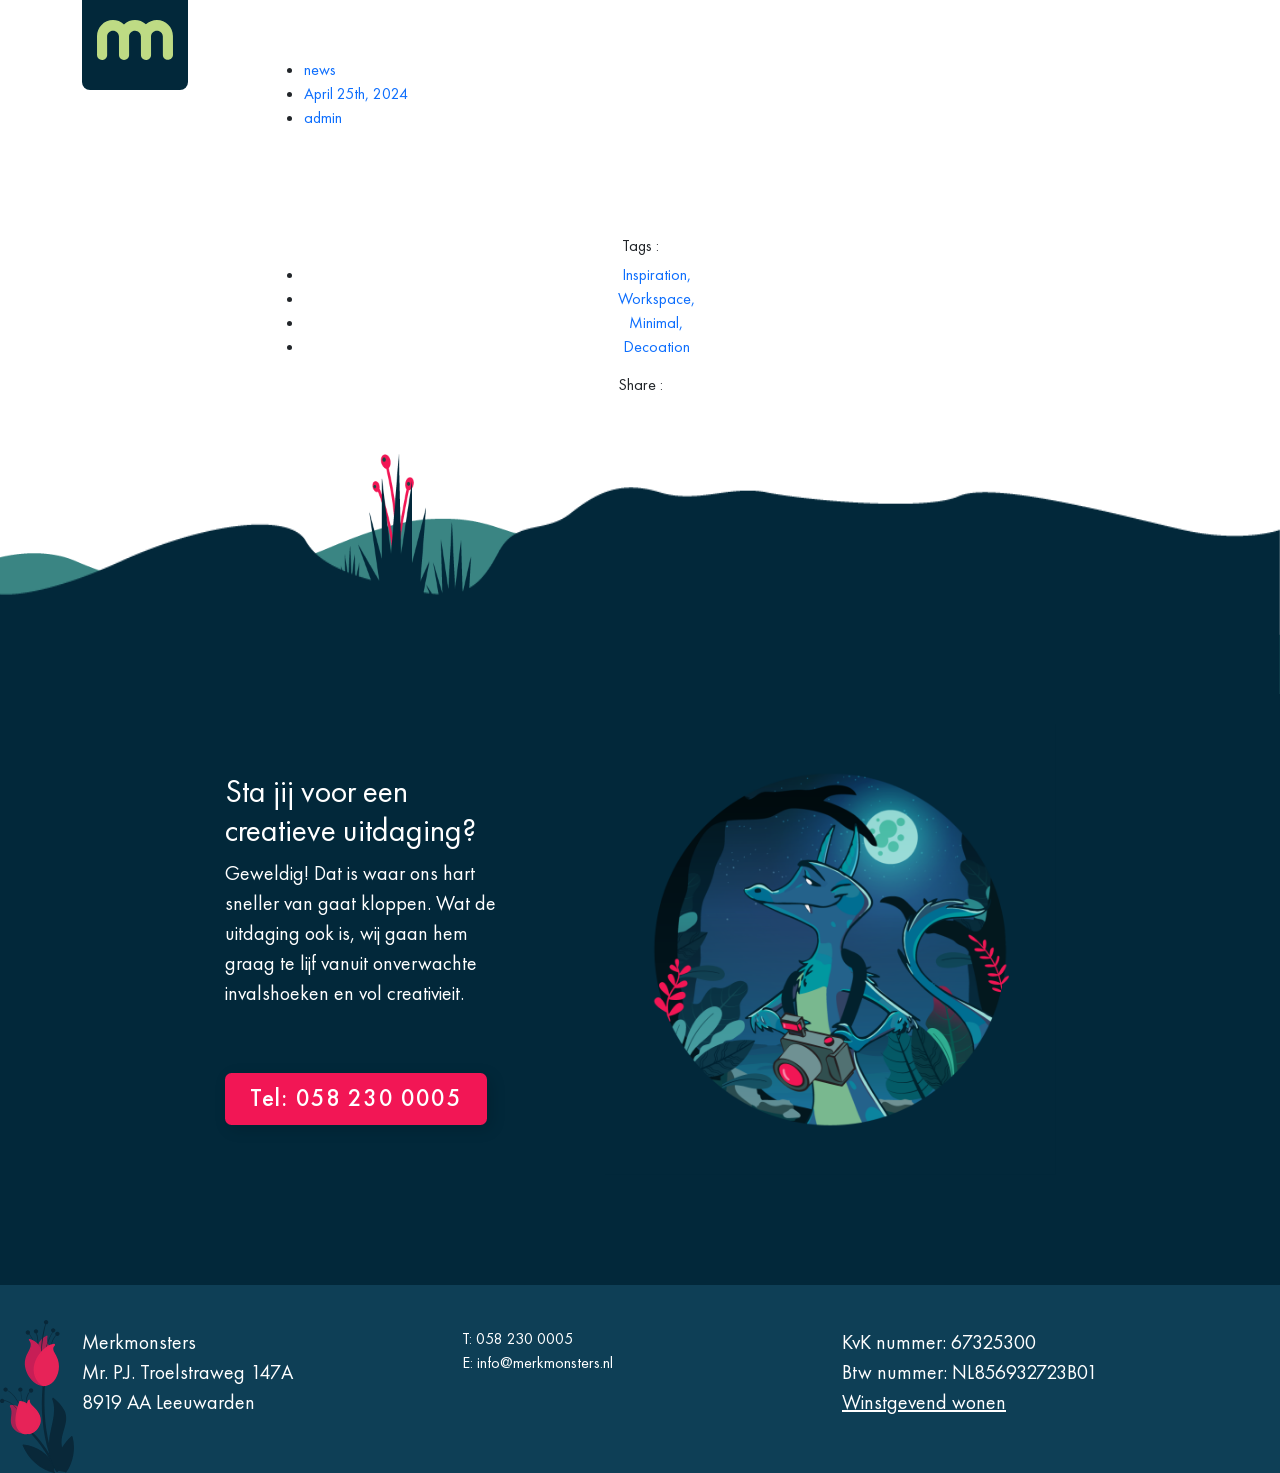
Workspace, (656, 298)
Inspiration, (656, 274)
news (320, 69)
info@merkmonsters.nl (545, 1362)
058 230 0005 (524, 1338)
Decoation (656, 346)
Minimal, (656, 322)
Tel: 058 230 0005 (356, 1097)
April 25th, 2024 (356, 93)
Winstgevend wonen (924, 1402)
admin (323, 117)
